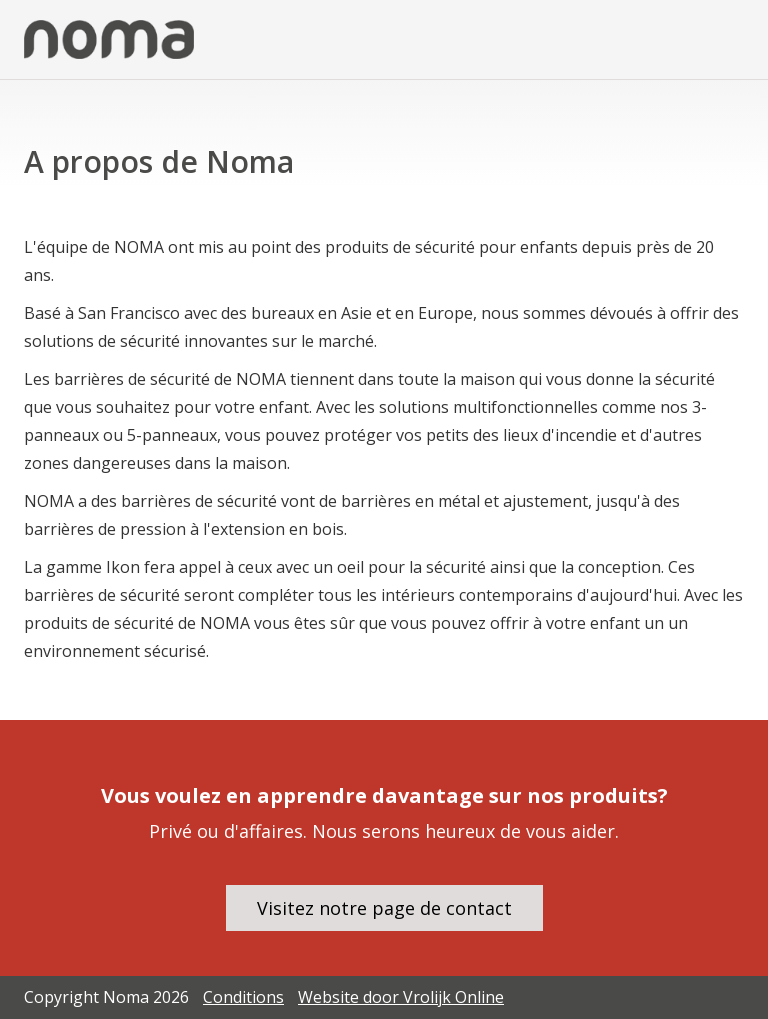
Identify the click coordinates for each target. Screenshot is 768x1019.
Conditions (243, 997)
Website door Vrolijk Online (401, 997)
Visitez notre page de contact (384, 908)
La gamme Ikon (82, 567)
